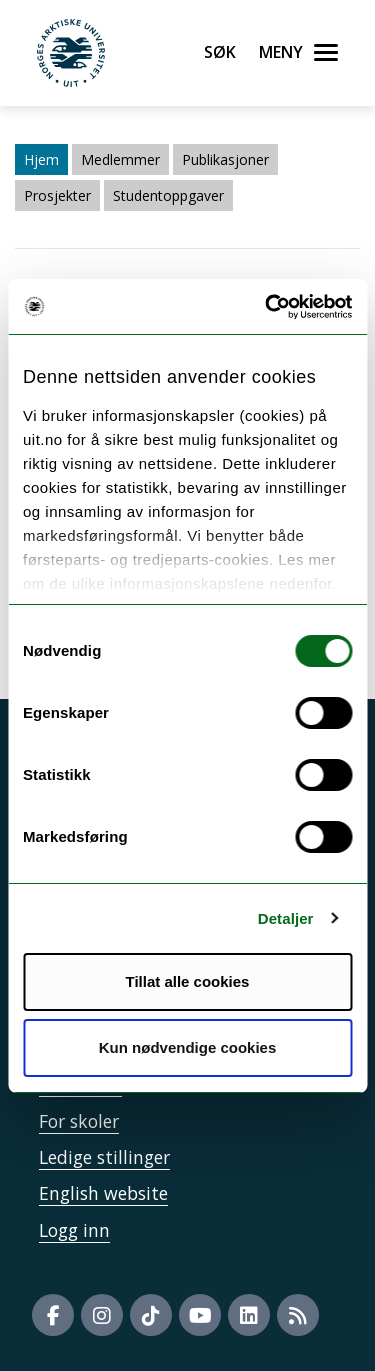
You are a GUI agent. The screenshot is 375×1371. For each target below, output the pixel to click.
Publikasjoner (225, 159)
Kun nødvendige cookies (188, 1047)
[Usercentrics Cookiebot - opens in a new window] (267, 307)
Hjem (41, 159)
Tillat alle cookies (188, 981)
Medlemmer (120, 159)
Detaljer (286, 918)
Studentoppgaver (168, 195)
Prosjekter (57, 195)
